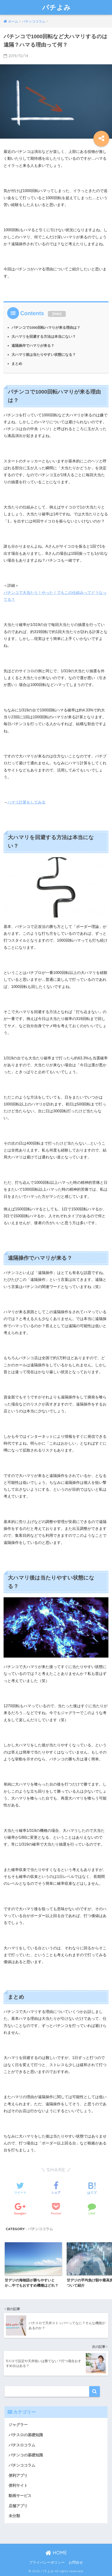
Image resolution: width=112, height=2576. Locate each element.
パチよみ (56, 7)
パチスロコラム (22, 2445)
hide (56, 314)
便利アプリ (18, 2475)
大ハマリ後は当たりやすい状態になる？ (43, 355)
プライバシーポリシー (47, 2562)
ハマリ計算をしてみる (26, 802)
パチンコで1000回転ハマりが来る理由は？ (45, 327)
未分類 (14, 2516)
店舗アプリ (18, 2506)
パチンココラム (40, 2229)
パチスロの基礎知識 (26, 2435)
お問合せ (76, 2562)
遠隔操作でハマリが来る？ (32, 345)
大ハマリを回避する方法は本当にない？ (43, 336)
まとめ (16, 364)
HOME (56, 2553)
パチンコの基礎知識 (26, 2455)
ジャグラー (18, 2425)
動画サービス (20, 2496)
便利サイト (18, 2485)
